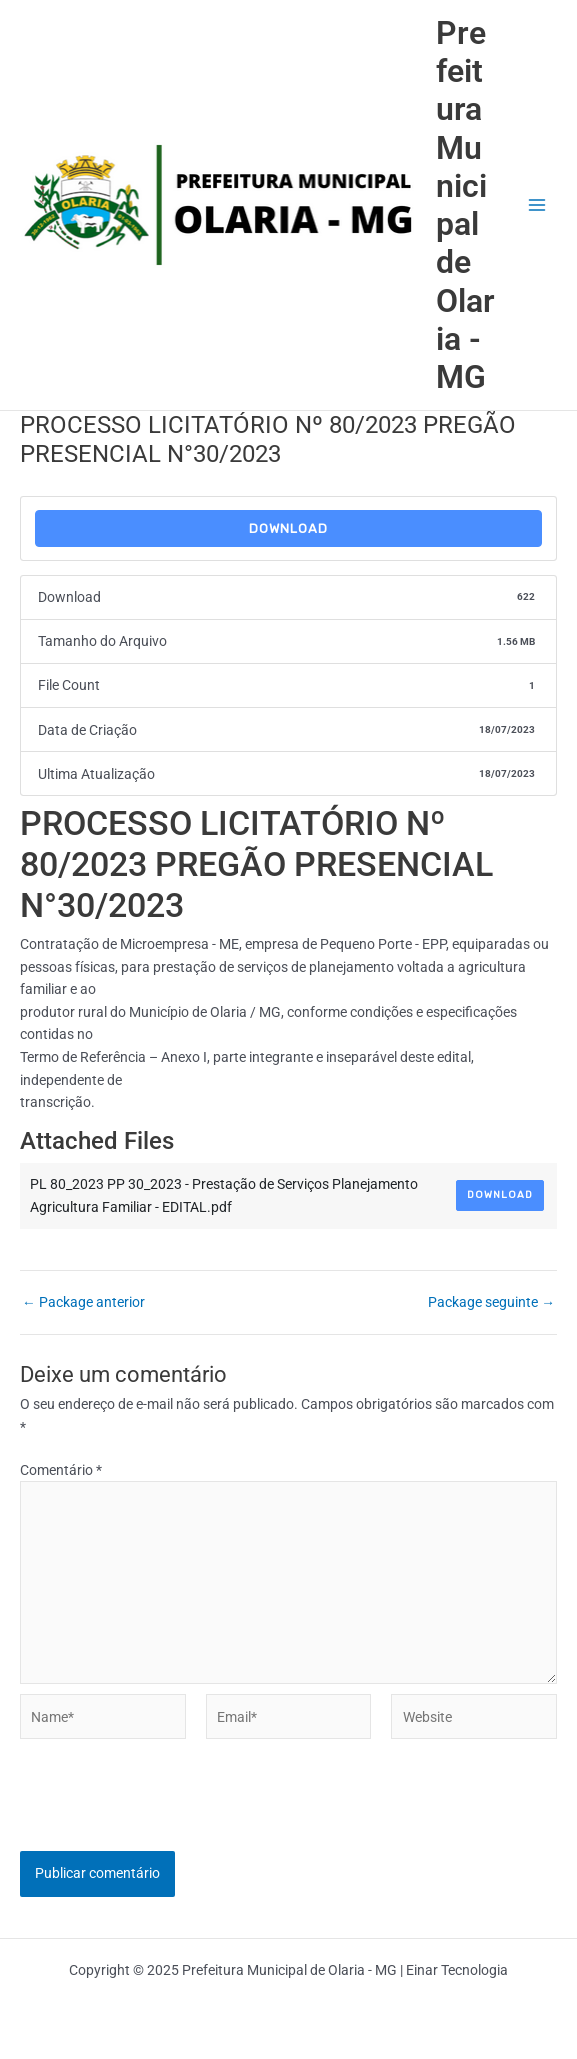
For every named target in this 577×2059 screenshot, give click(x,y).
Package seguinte (491, 1303)
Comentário (61, 1470)
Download (288, 528)
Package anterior (83, 1303)
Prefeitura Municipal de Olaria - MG (465, 205)
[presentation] (172, 1812)
